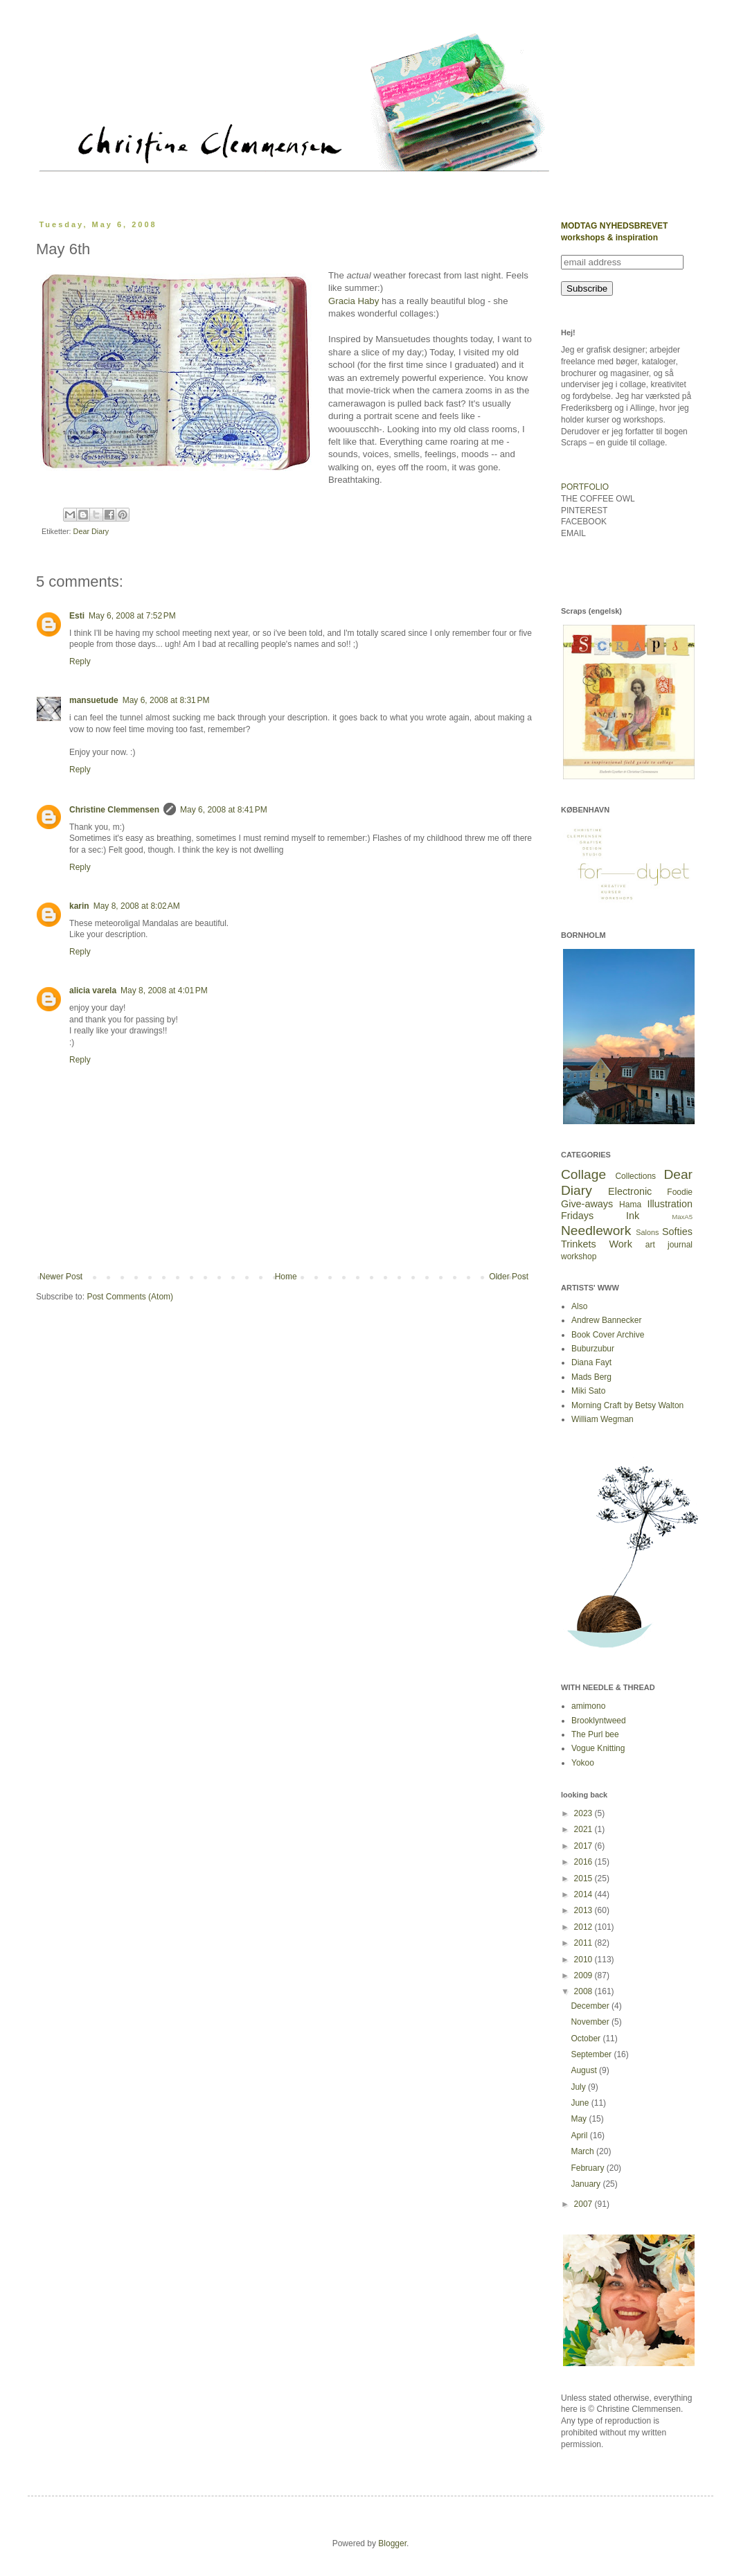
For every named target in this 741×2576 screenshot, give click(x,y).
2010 (584, 1959)
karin (79, 906)
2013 (584, 1910)
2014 (584, 1894)
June (581, 2103)
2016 (584, 1862)
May (580, 2119)
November (591, 2022)
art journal (669, 1245)
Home (286, 1276)
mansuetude (93, 700)
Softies (677, 1231)
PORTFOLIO (585, 487)
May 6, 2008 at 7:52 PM (132, 616)
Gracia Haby (353, 301)
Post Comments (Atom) (130, 1297)
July (579, 2087)
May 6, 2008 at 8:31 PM (166, 700)
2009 (584, 1975)
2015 (584, 1878)
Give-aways (587, 1203)
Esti (76, 616)
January (586, 2184)
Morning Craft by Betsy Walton (627, 1405)
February (588, 2168)
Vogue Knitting (598, 1748)
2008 (584, 1991)
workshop (578, 1256)
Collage (583, 1174)
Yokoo (582, 1763)
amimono (588, 1706)
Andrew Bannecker (606, 1320)
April (580, 2135)
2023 (584, 1813)
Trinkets (578, 1244)
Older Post (508, 1276)
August (585, 2070)
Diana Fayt (591, 1362)
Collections (635, 1176)
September (592, 2054)
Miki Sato (588, 1391)
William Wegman (602, 1419)
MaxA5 (682, 1216)
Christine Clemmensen (114, 810)
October (586, 2038)
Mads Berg (591, 1377)
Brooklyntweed (598, 1720)
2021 (584, 1829)
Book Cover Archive (607, 1335)
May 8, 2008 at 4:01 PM (164, 990)
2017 (584, 1846)
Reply (80, 661)
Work (620, 1244)
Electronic (630, 1191)
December (591, 2006)
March (583, 2151)
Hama (630, 1204)
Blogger (392, 2543)
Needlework (596, 1230)
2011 (584, 1943)
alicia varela (92, 990)
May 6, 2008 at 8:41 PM (223, 810)
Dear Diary (91, 531)
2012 (584, 1927)
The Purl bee (595, 1734)
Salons (647, 1232)
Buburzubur (592, 1348)
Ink (632, 1215)
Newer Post (60, 1276)
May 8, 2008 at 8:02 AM (136, 906)
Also (579, 1306)
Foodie (680, 1192)
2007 (584, 2204)
